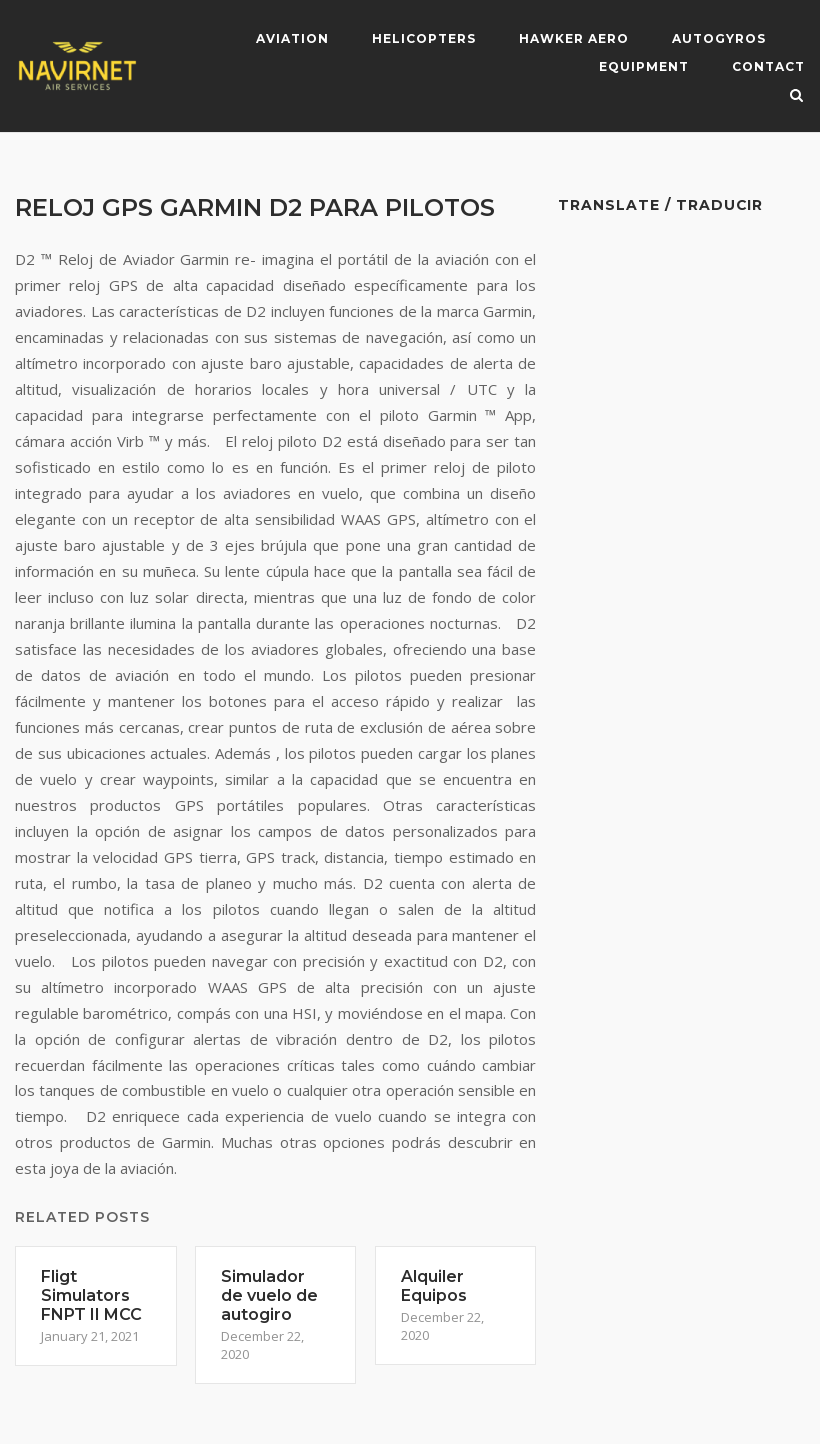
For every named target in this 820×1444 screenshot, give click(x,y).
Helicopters (424, 38)
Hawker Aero (574, 38)
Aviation (292, 38)
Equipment (644, 66)
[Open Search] (796, 97)
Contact (768, 66)
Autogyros (719, 38)
